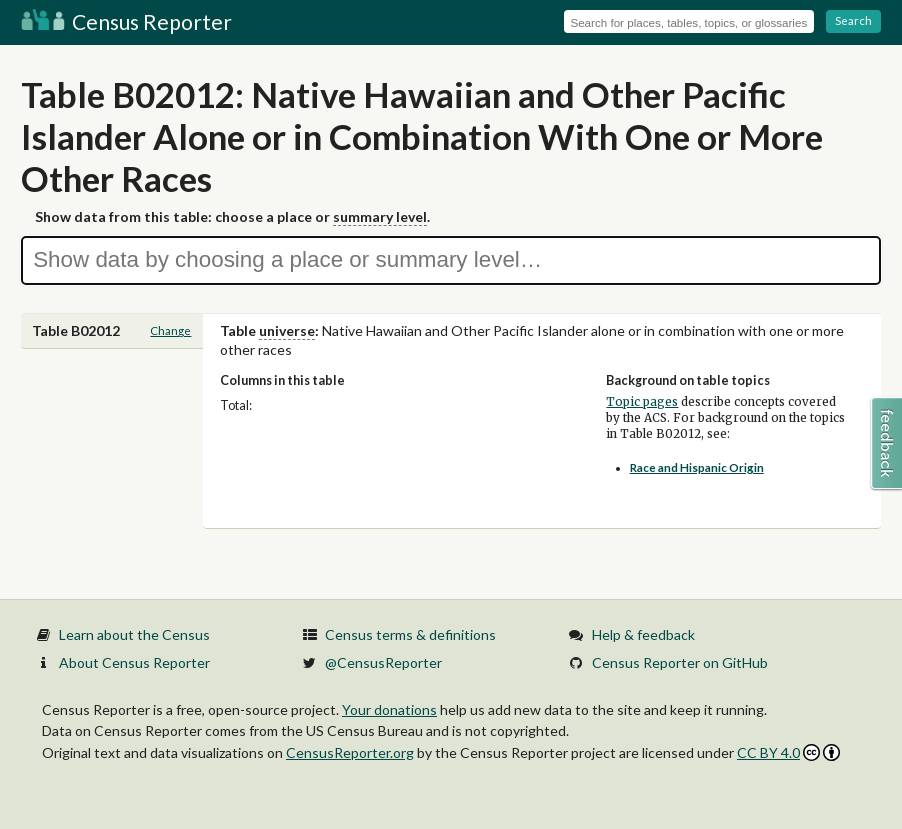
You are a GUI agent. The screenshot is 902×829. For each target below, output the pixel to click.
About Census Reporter (134, 662)
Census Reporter (126, 21)
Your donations (389, 709)
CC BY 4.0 (788, 752)
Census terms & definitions (410, 634)
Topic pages (642, 402)
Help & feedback (643, 634)
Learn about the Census (134, 634)
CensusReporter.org (350, 752)
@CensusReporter (383, 662)
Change (170, 330)
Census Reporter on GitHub (680, 662)
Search (853, 20)
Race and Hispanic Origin (697, 467)
